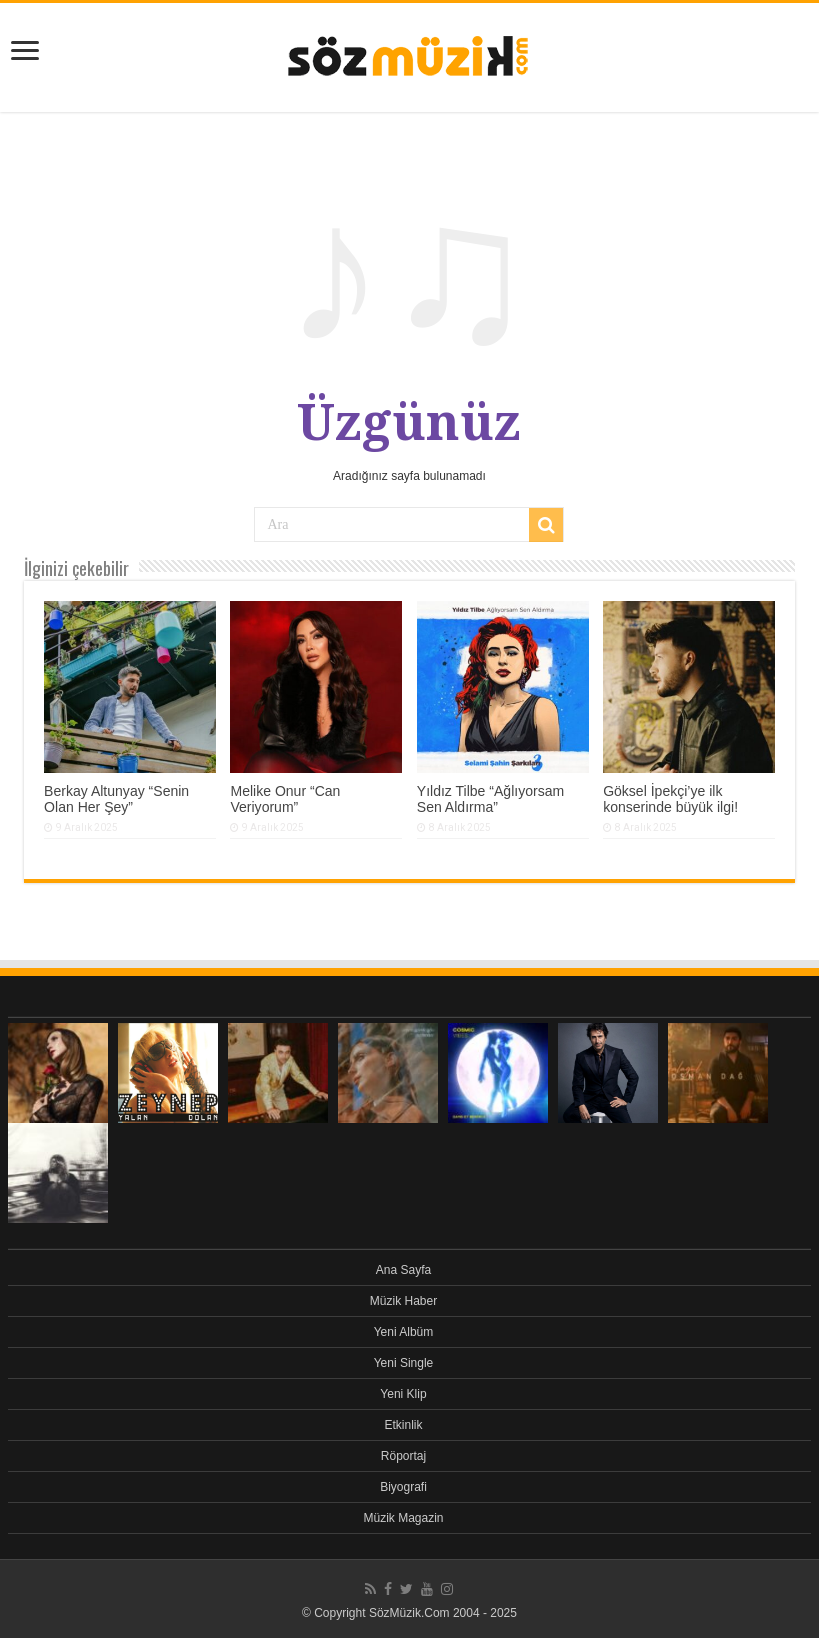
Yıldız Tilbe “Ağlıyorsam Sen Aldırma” (490, 799)
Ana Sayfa (403, 1270)
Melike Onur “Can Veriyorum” (285, 799)
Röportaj (403, 1456)
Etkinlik (403, 1425)
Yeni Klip (403, 1394)
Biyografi (403, 1487)
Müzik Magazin (403, 1518)
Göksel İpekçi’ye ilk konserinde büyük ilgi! (670, 799)
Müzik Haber (403, 1301)
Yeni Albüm (404, 1332)
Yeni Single (404, 1363)
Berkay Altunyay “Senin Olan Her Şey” (116, 799)
